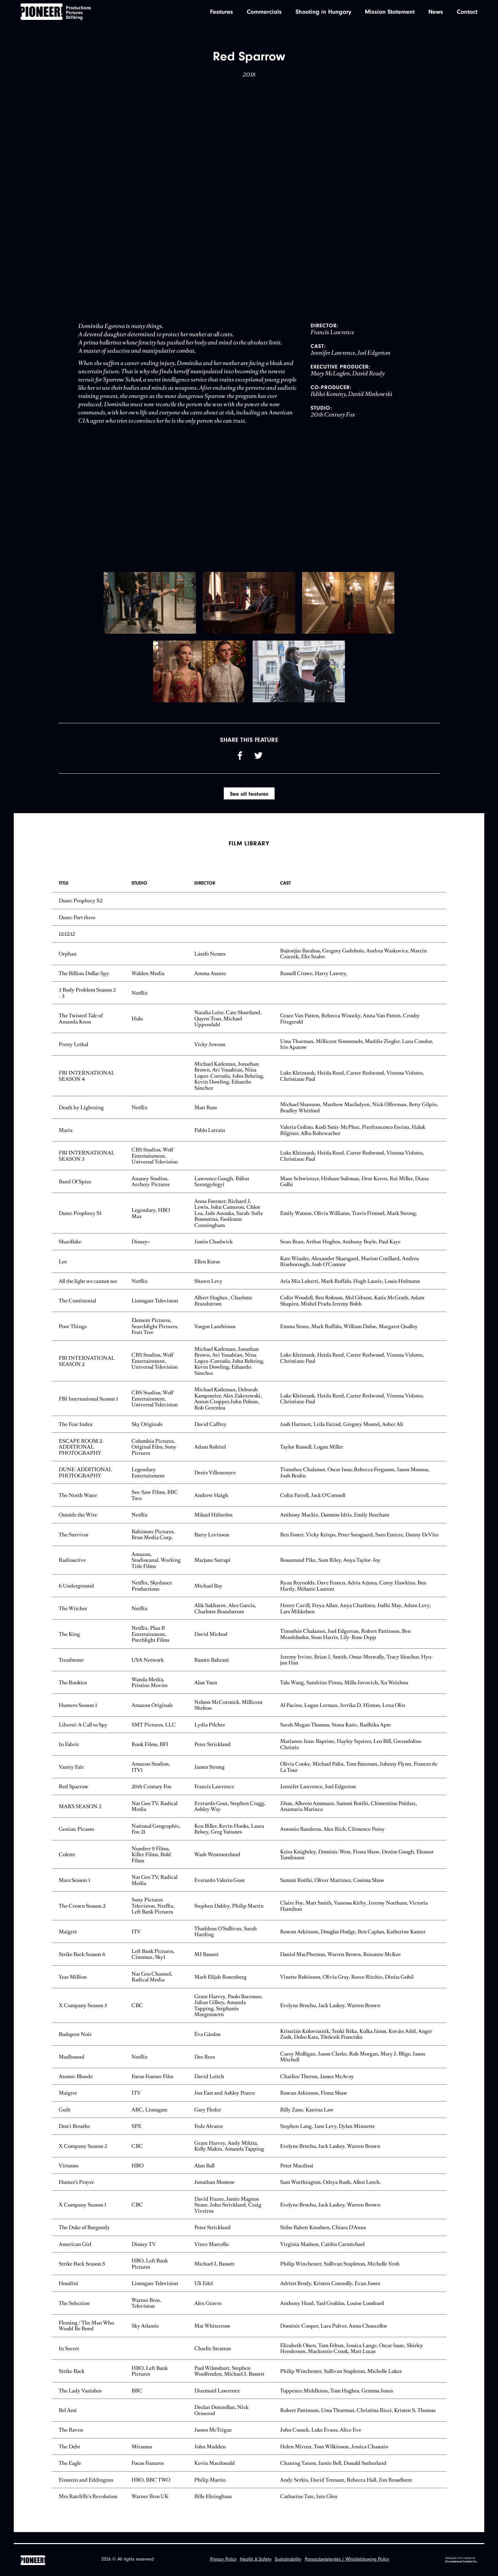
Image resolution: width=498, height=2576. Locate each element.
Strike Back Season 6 (82, 1965)
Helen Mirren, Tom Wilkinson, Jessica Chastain (334, 2457)
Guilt (64, 2120)
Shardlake (70, 1252)
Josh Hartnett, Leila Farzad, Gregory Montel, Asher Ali (341, 1435)
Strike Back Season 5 (82, 2274)
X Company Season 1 (82, 2216)
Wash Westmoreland (217, 1865)
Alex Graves (207, 2314)
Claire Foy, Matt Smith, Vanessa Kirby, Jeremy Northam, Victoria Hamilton (354, 1916)
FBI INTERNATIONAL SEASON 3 (87, 1166)
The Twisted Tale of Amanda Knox (81, 1029)
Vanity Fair (71, 1777)
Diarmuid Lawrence (217, 2401)
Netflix (139, 1003)
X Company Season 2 (83, 2157)
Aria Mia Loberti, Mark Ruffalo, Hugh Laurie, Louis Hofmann (350, 1292)
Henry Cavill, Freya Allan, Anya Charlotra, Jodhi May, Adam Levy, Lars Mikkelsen (355, 1619)
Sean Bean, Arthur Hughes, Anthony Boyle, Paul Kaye (340, 1252)
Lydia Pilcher (209, 1735)
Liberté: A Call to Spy (83, 1735)
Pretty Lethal (73, 1055)
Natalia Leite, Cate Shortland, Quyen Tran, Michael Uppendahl (228, 1029)
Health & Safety (255, 2559)
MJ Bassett (206, 1965)
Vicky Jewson (209, 1055)
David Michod (211, 1645)
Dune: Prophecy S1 (80, 1224)
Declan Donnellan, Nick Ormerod (221, 2421)
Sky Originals (146, 1435)
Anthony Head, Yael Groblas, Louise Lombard (332, 2314)
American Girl (75, 2255)
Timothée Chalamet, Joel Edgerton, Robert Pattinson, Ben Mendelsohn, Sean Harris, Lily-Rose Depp (345, 1645)
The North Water (78, 1506)
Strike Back (71, 2382)
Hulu (137, 1029)
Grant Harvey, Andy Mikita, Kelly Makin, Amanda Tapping (229, 2157)
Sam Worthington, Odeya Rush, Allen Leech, (330, 2193)
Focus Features (147, 2474)
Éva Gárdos (207, 2045)
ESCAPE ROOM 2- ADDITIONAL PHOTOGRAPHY (81, 1457)
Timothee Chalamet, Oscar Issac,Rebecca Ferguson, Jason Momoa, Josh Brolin (354, 1483)
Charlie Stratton (212, 2359)
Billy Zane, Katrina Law (307, 2120)
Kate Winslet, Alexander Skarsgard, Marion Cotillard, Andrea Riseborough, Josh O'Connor (349, 1272)
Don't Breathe (74, 2137)
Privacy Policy (223, 2559)
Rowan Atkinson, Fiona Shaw (313, 2104)
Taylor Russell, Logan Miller (311, 1458)
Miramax (141, 2457)
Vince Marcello (211, 2255)
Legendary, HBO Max (150, 1224)
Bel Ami (68, 2421)
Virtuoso (68, 2176)
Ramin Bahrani (211, 1670)
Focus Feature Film (152, 2087)
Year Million (73, 1987)
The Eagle (70, 2474)
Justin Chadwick (213, 1252)
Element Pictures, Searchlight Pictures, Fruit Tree (154, 1337)
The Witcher (73, 1619)
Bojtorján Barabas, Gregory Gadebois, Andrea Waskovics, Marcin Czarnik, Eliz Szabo (353, 964)
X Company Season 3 (83, 2016)
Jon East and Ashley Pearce (224, 2104)
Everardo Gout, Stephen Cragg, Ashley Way (229, 1817)
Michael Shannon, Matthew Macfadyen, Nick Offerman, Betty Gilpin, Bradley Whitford (359, 1118)
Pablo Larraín (209, 1141)
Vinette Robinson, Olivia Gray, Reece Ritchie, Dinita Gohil (347, 1987)
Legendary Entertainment (148, 1483)
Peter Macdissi (296, 2176)
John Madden (210, 2457)
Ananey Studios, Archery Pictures (150, 1192)
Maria (65, 1141)
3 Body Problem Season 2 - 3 (87, 1004)
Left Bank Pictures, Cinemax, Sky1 (152, 1965)
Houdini (68, 2294)
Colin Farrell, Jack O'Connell (312, 1506)
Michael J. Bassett (214, 2274)
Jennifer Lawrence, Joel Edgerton (318, 1797)
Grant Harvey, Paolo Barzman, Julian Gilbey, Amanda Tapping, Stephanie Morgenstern (228, 2016)
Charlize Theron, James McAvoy (317, 2087)
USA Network (147, 1670)
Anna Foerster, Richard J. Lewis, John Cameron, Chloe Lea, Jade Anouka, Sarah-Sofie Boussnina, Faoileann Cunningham (228, 1224)
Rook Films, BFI (149, 1755)
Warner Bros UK (150, 2507)
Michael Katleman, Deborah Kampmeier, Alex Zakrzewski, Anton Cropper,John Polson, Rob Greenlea (228, 1409)
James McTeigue (213, 2441)
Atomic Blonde (76, 2087)
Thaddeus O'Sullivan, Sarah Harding (225, 1942)
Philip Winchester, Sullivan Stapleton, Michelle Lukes (341, 2382)
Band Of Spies (75, 1192)
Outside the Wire (78, 1526)
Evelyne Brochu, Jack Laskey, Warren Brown (330, 2016)
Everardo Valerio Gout (219, 1891)
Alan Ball (204, 2176)
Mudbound (71, 2067)
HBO (137, 2176)
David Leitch (209, 2087)
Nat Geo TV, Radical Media (154, 1817)
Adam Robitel (210, 1458)
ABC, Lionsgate (149, 2120)
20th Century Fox (151, 1797)
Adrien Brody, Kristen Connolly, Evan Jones (330, 2294)
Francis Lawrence (214, 1797)
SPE (136, 2137)
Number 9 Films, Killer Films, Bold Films (151, 1865)
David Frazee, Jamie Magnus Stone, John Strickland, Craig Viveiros (227, 2215)
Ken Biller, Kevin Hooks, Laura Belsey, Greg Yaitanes (229, 1840)
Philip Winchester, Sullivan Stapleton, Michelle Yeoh (339, 2274)
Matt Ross (205, 1118)
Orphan (68, 964)
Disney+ (140, 1252)
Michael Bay (208, 1596)
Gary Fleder (207, 2120)
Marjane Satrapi (212, 1571)
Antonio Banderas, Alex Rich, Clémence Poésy (332, 1839)
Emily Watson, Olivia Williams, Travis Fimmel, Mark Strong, (348, 1224)
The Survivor (74, 1545)
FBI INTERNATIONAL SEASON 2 (87, 1372)
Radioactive (72, 1571)
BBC (136, 2401)
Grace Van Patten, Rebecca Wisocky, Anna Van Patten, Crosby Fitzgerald (350, 1029)
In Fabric (69, 1755)
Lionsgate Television (154, 1311)
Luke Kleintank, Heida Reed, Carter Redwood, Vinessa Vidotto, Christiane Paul (352, 1086)
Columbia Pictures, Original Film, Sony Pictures (153, 1457)
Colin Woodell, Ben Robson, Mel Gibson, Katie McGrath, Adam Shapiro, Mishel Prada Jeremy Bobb (352, 1312)
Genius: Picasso (76, 1839)
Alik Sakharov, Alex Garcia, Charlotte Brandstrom (225, 1619)
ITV (136, 1942)
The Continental (77, 1311)
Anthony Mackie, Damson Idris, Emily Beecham (334, 1526)
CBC (137, 2016)
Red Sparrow (74, 1797)
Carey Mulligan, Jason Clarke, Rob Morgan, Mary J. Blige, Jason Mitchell (352, 2067)
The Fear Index (76, 1435)
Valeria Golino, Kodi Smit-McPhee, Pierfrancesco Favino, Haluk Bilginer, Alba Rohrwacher (352, 1141)
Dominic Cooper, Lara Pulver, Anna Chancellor (333, 2336)
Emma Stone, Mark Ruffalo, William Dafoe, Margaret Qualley (349, 1337)
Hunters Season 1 (78, 1716)
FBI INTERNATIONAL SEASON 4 (87, 1086)
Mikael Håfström (213, 1526)
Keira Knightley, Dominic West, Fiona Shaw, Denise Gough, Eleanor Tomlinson (357, 1865)
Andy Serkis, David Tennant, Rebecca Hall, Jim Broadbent (346, 2490)
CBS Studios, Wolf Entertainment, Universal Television (154, 1166)
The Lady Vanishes (80, 2401)
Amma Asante (210, 984)
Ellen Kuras (207, 1272)
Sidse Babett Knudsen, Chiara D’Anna (323, 2238)
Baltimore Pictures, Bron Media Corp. (153, 1545)
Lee (63, 1272)
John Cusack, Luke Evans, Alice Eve (320, 2441)
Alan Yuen (205, 1693)
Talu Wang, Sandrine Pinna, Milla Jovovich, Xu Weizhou (344, 1693)
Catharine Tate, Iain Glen (308, 2507)
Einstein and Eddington (86, 2490)
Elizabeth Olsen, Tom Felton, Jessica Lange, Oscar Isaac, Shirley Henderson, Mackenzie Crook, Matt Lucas (351, 2359)
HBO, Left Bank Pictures (149, 2275)
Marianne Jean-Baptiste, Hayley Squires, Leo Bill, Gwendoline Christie (350, 1755)
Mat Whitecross (212, 2336)
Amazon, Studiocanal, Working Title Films (156, 1571)
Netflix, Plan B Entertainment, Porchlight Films (150, 1645)
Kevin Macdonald (214, 2474)
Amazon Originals (152, 1716)
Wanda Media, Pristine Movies (149, 1693)
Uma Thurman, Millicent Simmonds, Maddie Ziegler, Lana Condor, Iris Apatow (356, 1055)
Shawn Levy (208, 1292)
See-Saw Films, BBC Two (154, 1506)
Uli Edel (203, 2294)
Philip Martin (210, 2490)
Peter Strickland (212, 1755)
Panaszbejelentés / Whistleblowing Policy (347, 2559)
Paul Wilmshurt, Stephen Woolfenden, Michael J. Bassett (229, 2382)
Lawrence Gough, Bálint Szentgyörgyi (221, 1192)
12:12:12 (67, 945)
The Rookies (73, 1693)
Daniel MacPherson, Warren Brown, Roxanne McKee (340, 1965)
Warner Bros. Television (146, 2314)
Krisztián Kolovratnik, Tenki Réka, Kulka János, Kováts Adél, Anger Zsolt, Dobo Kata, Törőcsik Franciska (356, 2045)
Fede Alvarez (208, 2137)
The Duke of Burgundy (84, 2238)
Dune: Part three (77, 928)
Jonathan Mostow (214, 2193)
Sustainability (288, 2559)
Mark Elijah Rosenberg (220, 1987)
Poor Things (72, 1337)
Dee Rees (204, 2067)
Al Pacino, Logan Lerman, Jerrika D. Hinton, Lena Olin (342, 1716)
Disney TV (143, 2255)
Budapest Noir (75, 2045)
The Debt (69, 2457)
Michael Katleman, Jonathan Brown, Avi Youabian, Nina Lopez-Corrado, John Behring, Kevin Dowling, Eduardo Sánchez (229, 1086)
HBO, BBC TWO (150, 2490)
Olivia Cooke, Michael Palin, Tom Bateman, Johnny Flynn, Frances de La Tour (358, 1778)
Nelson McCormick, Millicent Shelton (228, 1716)
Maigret (68, 1942)
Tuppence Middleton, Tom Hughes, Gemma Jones (336, 2401)
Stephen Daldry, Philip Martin (229, 1916)
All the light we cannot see (88, 1292)
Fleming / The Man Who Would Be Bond (86, 2336)
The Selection (74, 2314)
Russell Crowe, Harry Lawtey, (313, 984)
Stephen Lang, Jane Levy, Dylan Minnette (327, 2137)
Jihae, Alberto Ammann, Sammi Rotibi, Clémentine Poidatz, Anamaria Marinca (348, 1817)
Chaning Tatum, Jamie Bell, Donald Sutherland (333, 2474)
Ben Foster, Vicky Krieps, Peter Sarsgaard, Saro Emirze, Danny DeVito (359, 1545)
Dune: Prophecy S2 (80, 911)
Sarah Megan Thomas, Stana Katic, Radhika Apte (335, 1735)
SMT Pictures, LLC (153, 1735)
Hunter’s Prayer (76, 2193)
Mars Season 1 (74, 1891)
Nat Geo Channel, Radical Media (151, 1987)
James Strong (209, 1777)
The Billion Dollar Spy (84, 984)
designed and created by (461, 2560)
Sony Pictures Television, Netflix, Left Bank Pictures (153, 1917)
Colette (67, 1865)
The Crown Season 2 (82, 1916)
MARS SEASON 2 (80, 1817)
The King (69, 1645)
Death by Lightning (81, 1118)
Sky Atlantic (145, 2336)
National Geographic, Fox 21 (156, 1840)
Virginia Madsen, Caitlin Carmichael (322, 2255)
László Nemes (209, 964)
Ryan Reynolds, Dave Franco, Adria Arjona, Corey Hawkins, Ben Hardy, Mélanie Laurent (353, 1597)
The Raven (71, 2441)
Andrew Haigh (211, 1506)
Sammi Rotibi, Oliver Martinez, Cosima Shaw (332, 1891)
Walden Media (147, 984)
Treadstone (71, 1670)
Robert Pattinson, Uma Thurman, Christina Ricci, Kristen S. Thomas (358, 2421)
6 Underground (76, 1596)
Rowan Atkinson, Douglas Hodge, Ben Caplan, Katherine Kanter (353, 1942)
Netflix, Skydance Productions (151, 1597)
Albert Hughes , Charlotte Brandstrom (223, 1312)
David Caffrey (210, 1435)
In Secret (69, 2359)
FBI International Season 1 (88, 1409)
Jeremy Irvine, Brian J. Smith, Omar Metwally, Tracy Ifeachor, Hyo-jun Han (356, 1670)
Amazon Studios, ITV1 (150, 1778)
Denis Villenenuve (215, 1483)
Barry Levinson (211, 1545)
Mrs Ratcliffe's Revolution (88, 2507)
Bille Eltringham (213, 2507)
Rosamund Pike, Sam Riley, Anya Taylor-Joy (330, 1571)
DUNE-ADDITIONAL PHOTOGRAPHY (85, 1483)
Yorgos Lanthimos (214, 1337)
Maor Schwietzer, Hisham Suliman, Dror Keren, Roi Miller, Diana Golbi (354, 1192)
